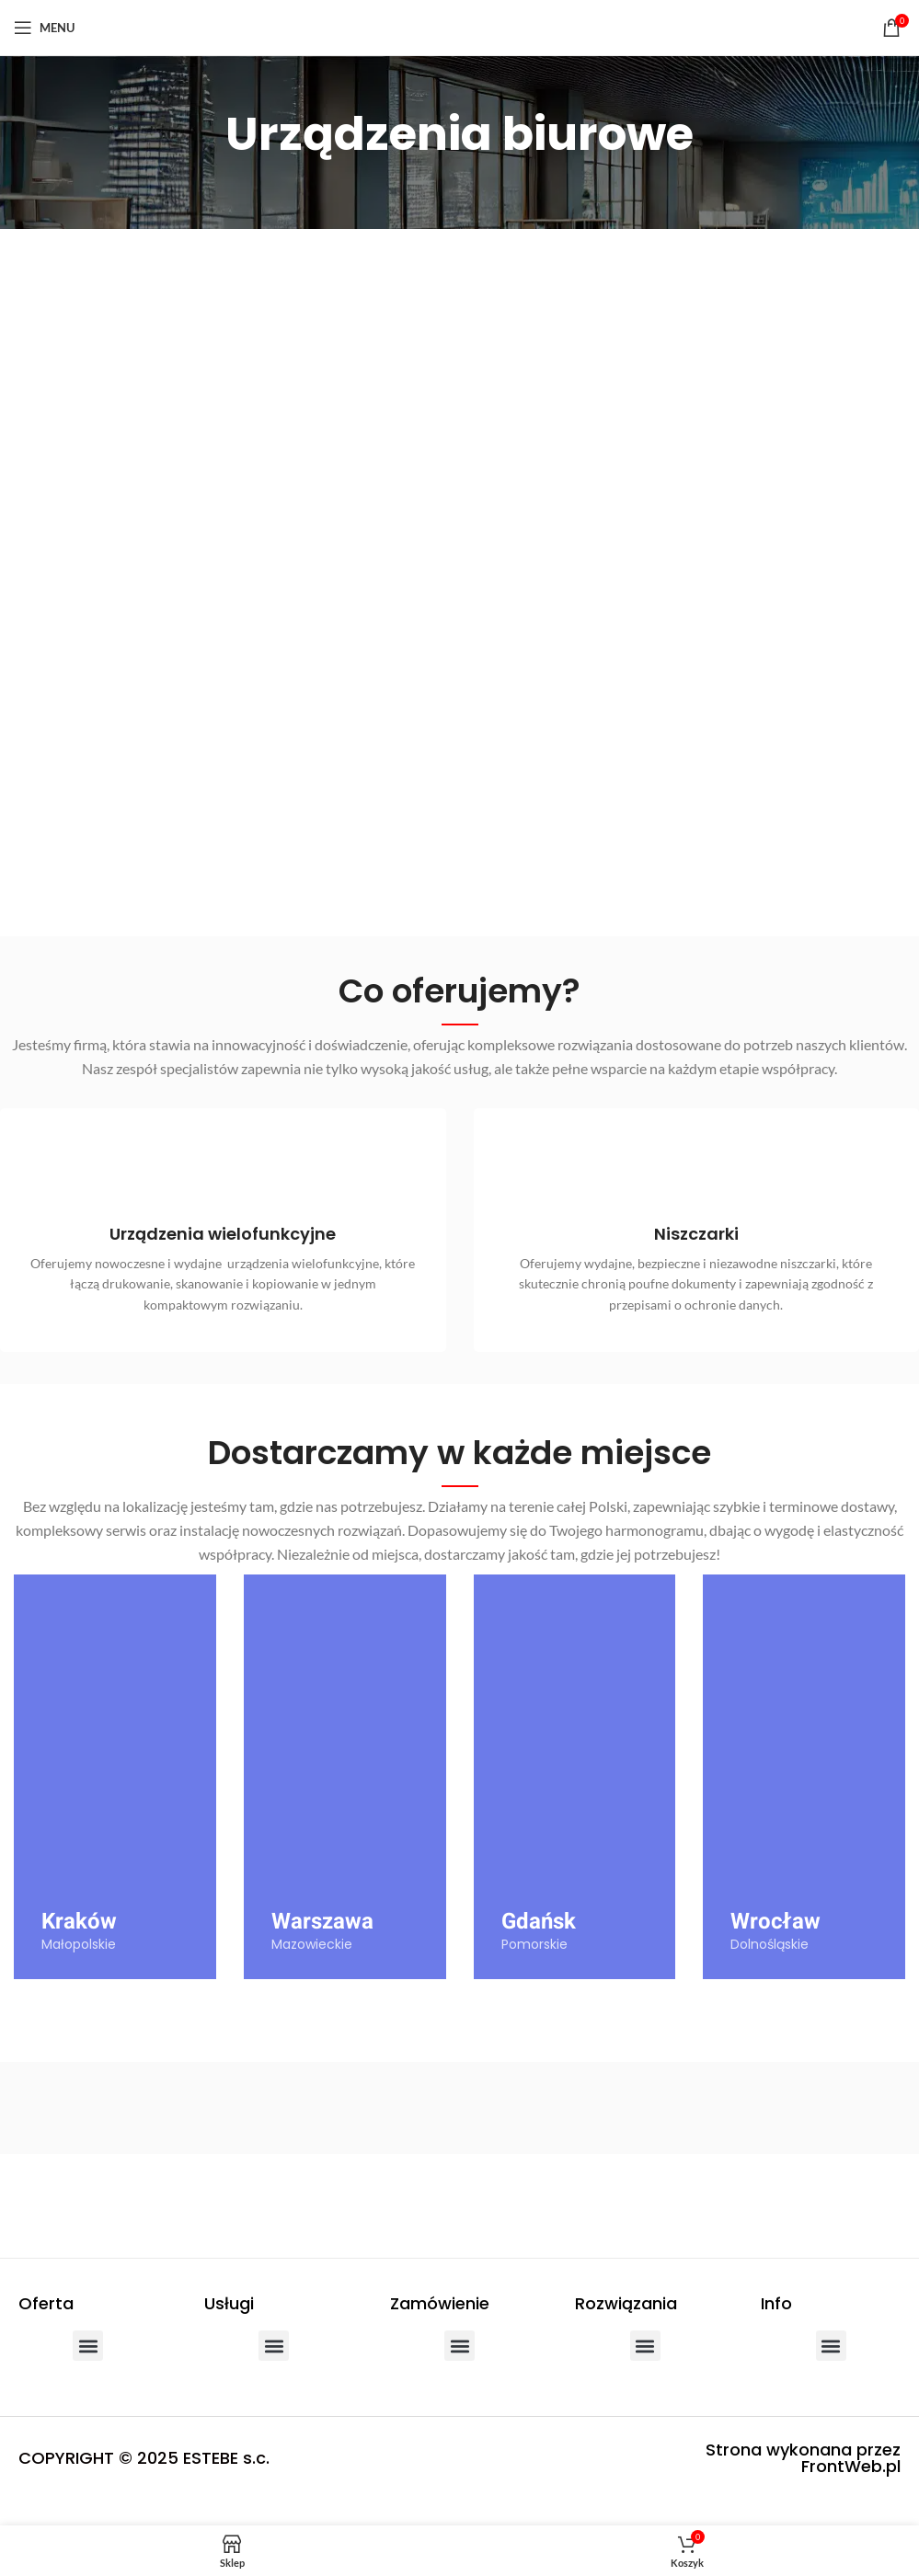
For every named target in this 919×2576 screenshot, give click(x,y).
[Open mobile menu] (44, 27)
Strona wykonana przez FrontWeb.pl (803, 2483)
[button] (88, 2371)
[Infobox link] (222, 1255)
